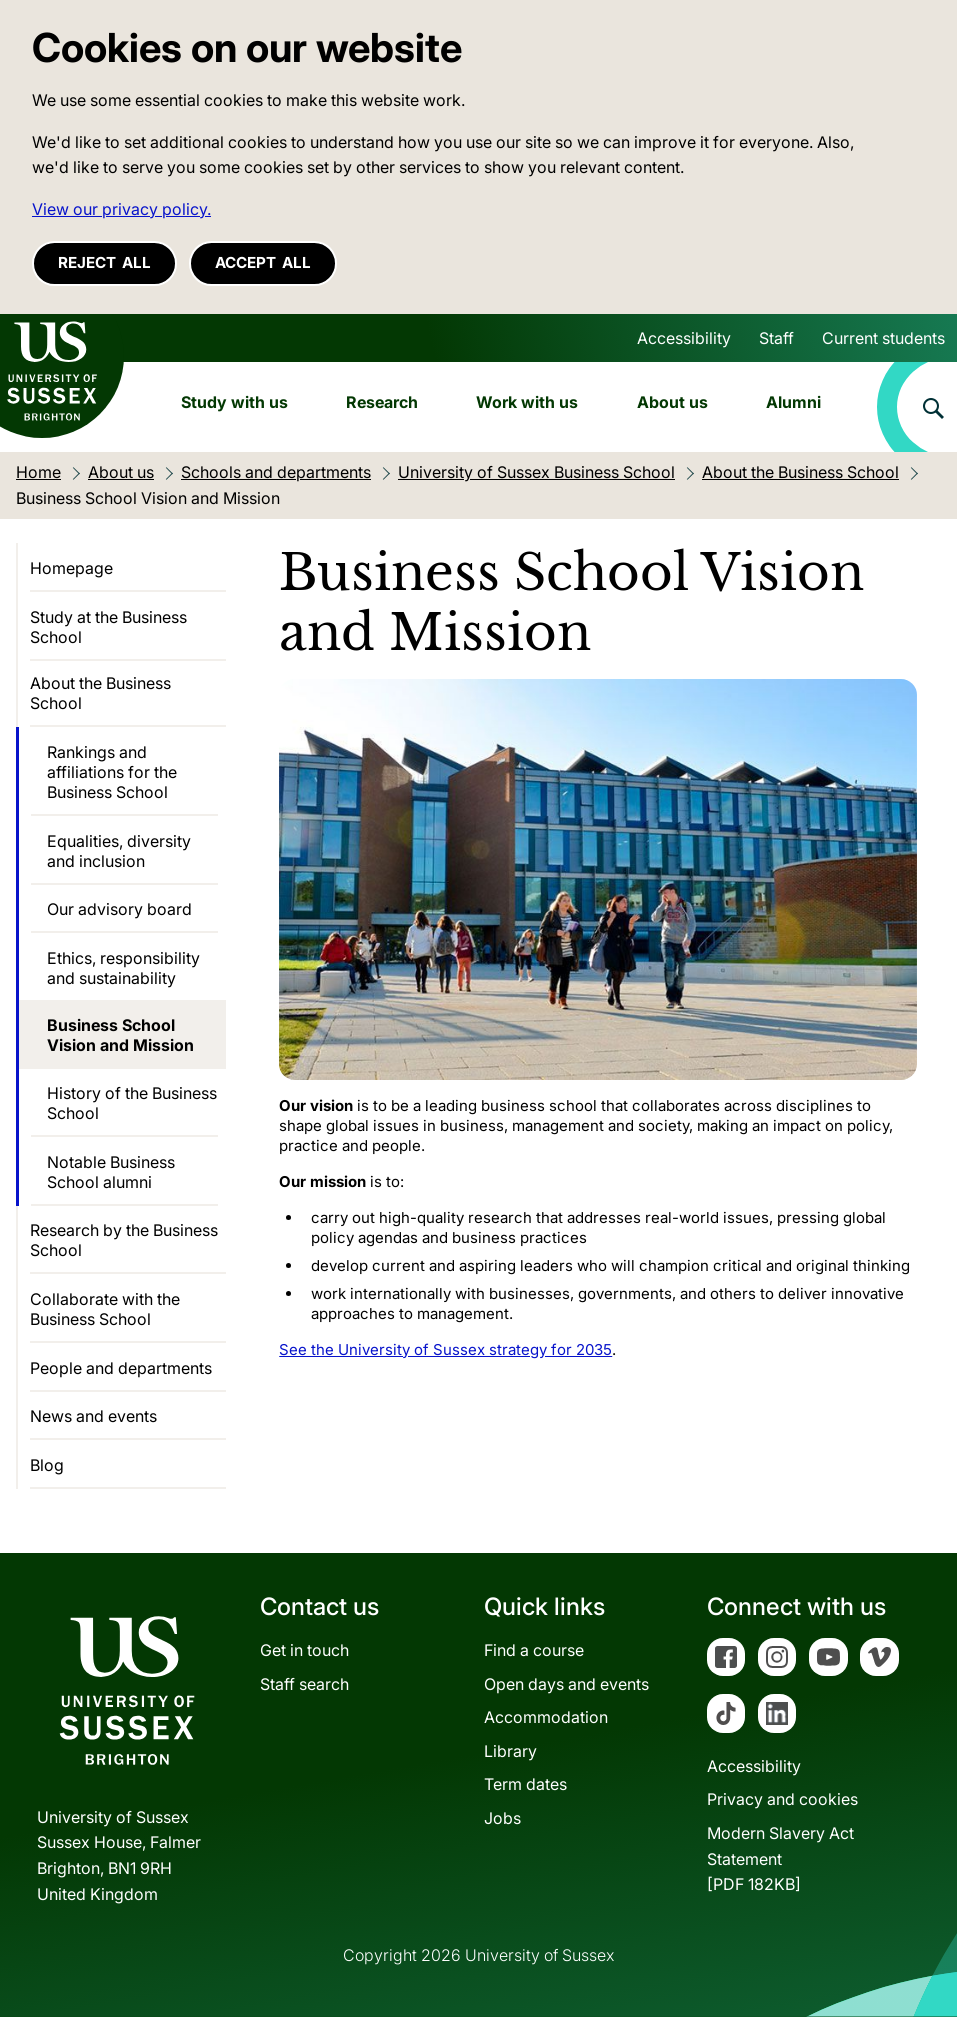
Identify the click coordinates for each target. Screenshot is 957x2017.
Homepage (71, 568)
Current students (883, 338)
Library (510, 1751)
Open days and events (566, 1684)
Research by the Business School (124, 1240)
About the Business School (100, 693)
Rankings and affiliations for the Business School (112, 772)
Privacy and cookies (782, 1799)
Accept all (263, 262)
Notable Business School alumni (111, 1172)
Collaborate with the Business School (105, 1309)
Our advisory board (119, 909)
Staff (776, 338)
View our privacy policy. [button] (121, 209)
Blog (47, 1465)
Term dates (525, 1784)
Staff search (304, 1684)
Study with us (234, 402)
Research (382, 402)
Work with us (527, 402)
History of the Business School (132, 1103)
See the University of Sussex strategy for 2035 (445, 1349)
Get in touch (304, 1650)
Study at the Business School (108, 627)
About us (672, 402)
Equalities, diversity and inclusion (119, 851)
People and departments (121, 1368)
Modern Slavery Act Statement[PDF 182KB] (780, 1858)
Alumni (793, 402)
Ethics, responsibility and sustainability (123, 968)
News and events (93, 1416)
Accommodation (546, 1717)
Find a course (534, 1650)
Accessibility (684, 338)
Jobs (502, 1818)
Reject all (104, 262)
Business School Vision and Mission (120, 1035)
